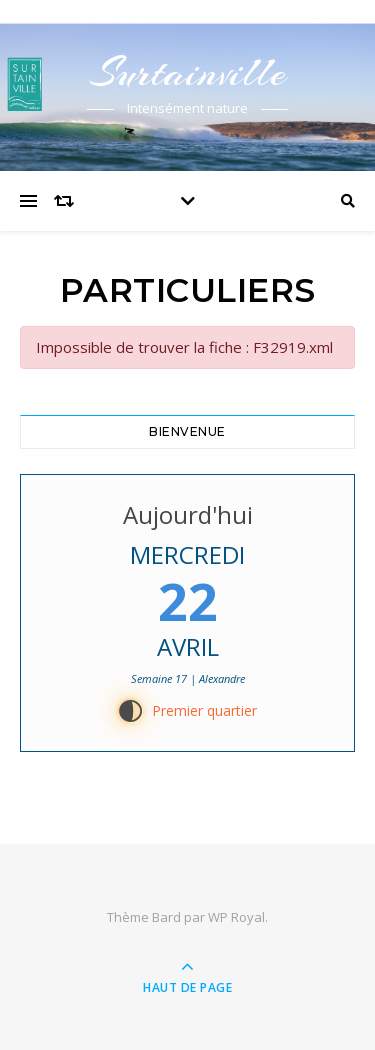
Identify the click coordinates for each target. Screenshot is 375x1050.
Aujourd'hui (188, 514)
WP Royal (236, 917)
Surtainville (188, 72)
